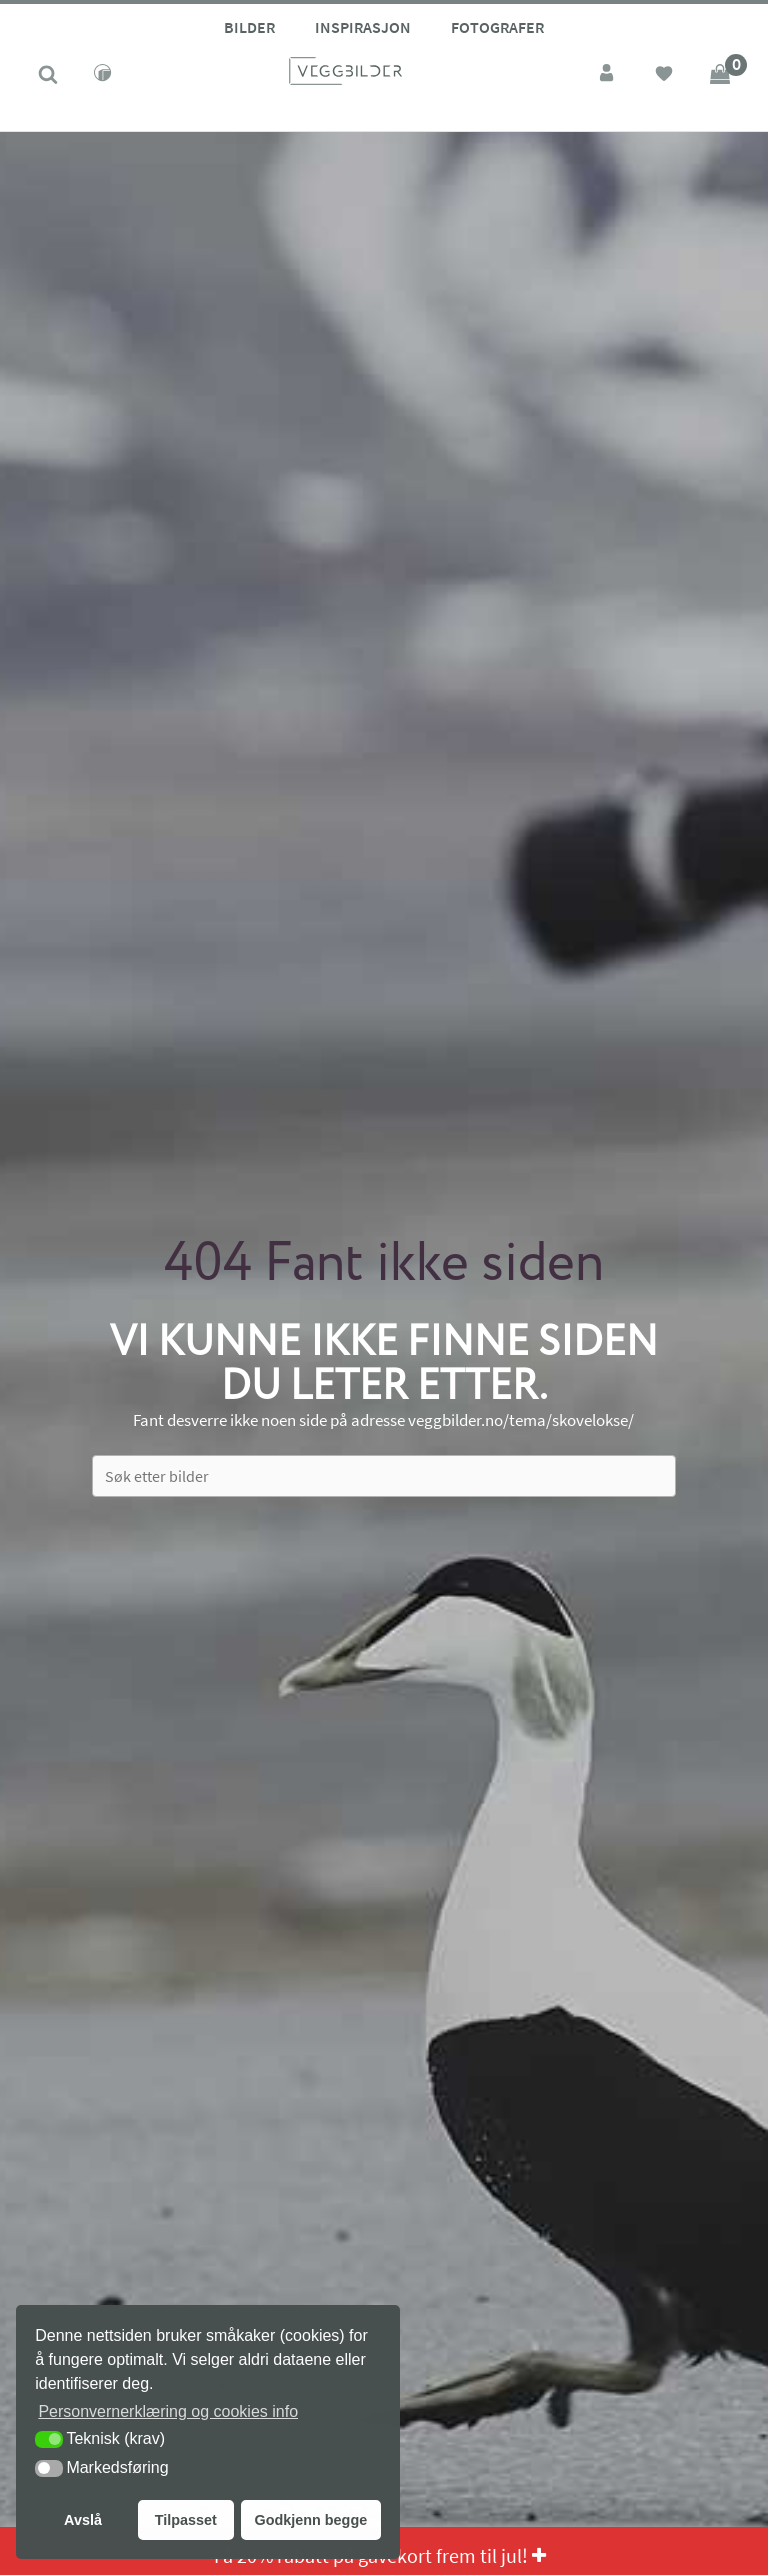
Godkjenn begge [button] (310, 2520)
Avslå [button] (83, 2520)
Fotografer (497, 27)
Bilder (249, 27)
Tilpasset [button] (186, 2520)
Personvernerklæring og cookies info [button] (168, 2411)
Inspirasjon (363, 27)
